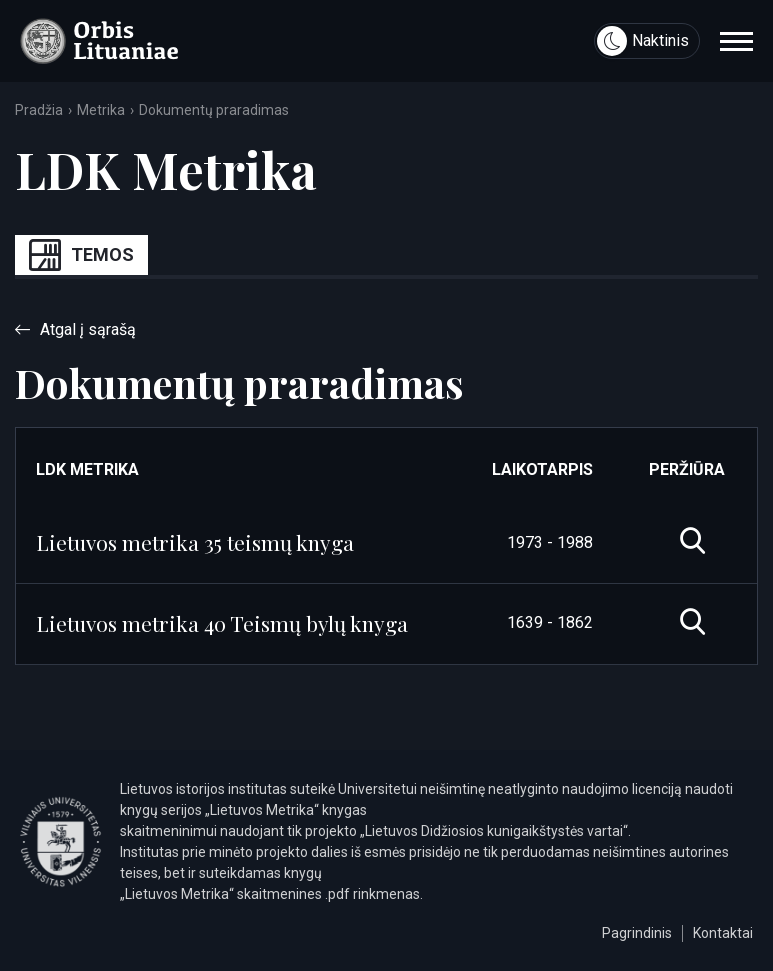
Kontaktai (723, 933)
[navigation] (736, 41)
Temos (81, 255)
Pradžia (39, 110)
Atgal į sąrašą (75, 329)
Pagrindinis (637, 933)
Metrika (101, 110)
